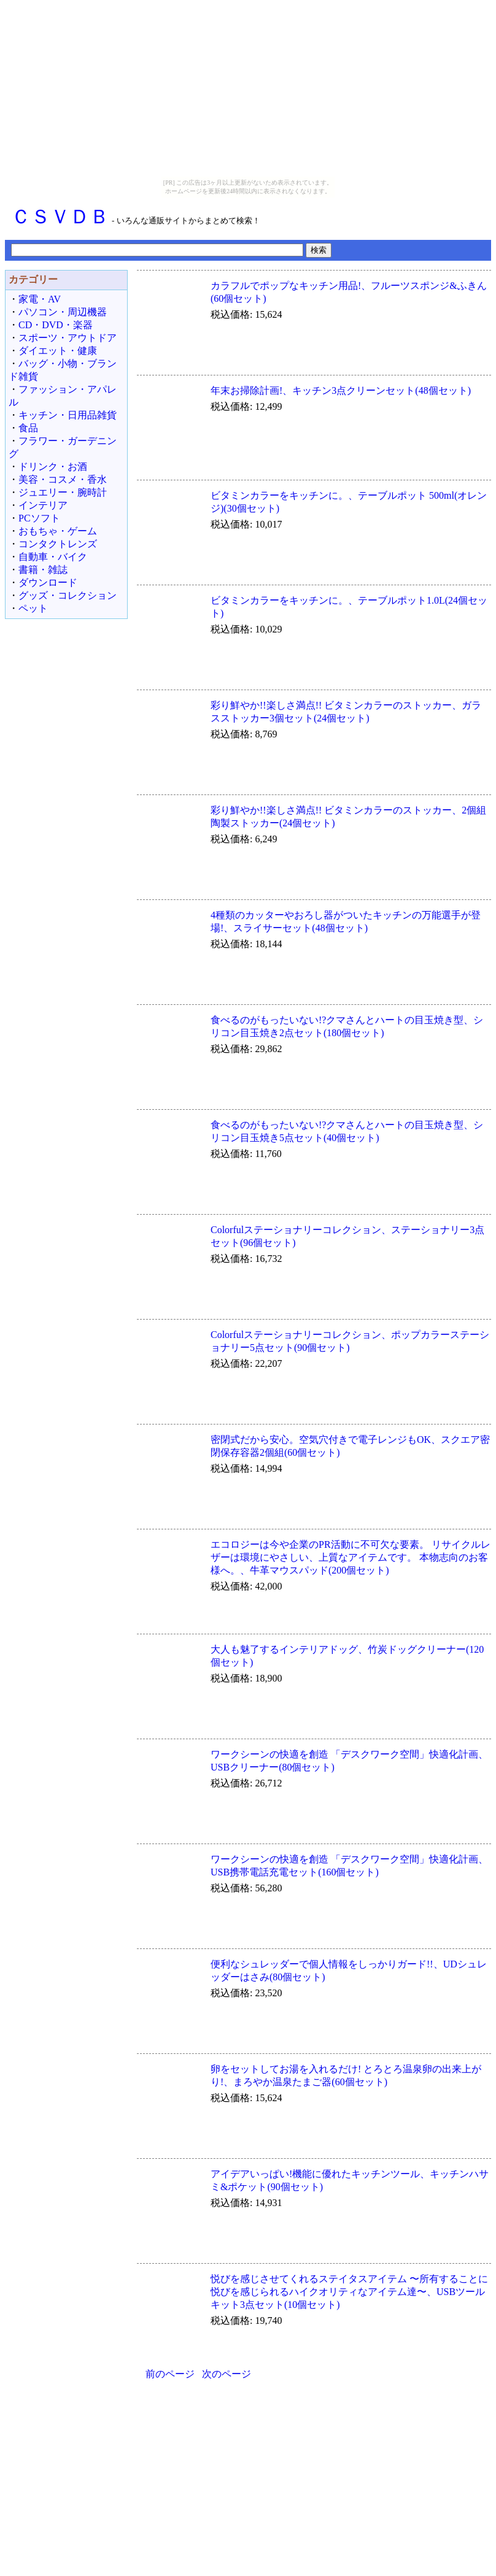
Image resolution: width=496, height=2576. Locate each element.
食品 (28, 428)
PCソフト (39, 518)
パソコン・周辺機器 (62, 312)
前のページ (170, 2374)
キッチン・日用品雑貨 (67, 415)
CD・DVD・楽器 (55, 325)
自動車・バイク (52, 557)
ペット (33, 608)
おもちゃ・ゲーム (57, 531)
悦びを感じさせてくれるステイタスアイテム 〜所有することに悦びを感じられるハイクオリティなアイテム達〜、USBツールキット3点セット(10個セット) (349, 2292)
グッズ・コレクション (67, 595)
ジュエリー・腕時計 (62, 492)
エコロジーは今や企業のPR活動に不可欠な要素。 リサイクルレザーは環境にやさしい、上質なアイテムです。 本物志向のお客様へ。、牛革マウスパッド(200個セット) (350, 1557)
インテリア (43, 505)
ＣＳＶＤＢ (60, 217)
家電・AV (39, 299)
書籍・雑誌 (43, 569)
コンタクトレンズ (57, 544)
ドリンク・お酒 (52, 466)
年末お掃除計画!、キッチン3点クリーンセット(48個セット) (341, 390)
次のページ (226, 2374)
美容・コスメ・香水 (62, 479)
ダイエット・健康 (57, 350)
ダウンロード (47, 582)
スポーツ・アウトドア (67, 338)
